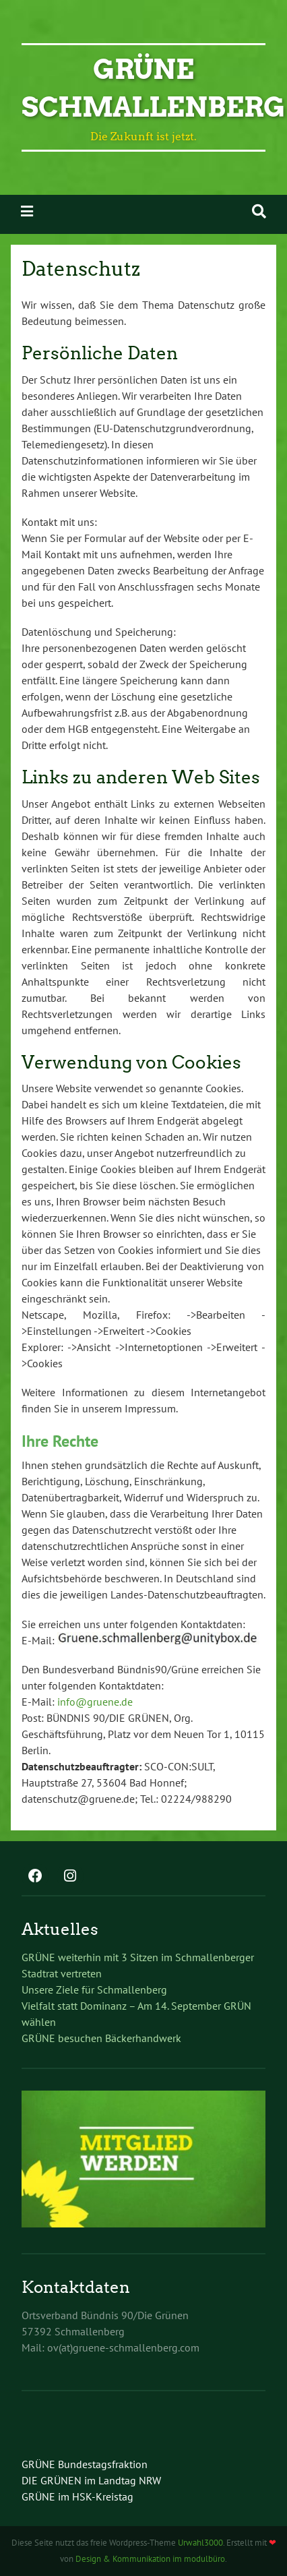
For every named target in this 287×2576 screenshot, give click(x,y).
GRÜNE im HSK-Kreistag (77, 2496)
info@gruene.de (95, 1701)
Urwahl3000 (200, 2542)
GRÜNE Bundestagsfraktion (85, 2464)
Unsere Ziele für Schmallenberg (94, 1989)
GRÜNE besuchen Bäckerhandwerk (101, 2038)
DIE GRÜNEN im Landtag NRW (91, 2480)
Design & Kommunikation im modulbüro (150, 2559)
